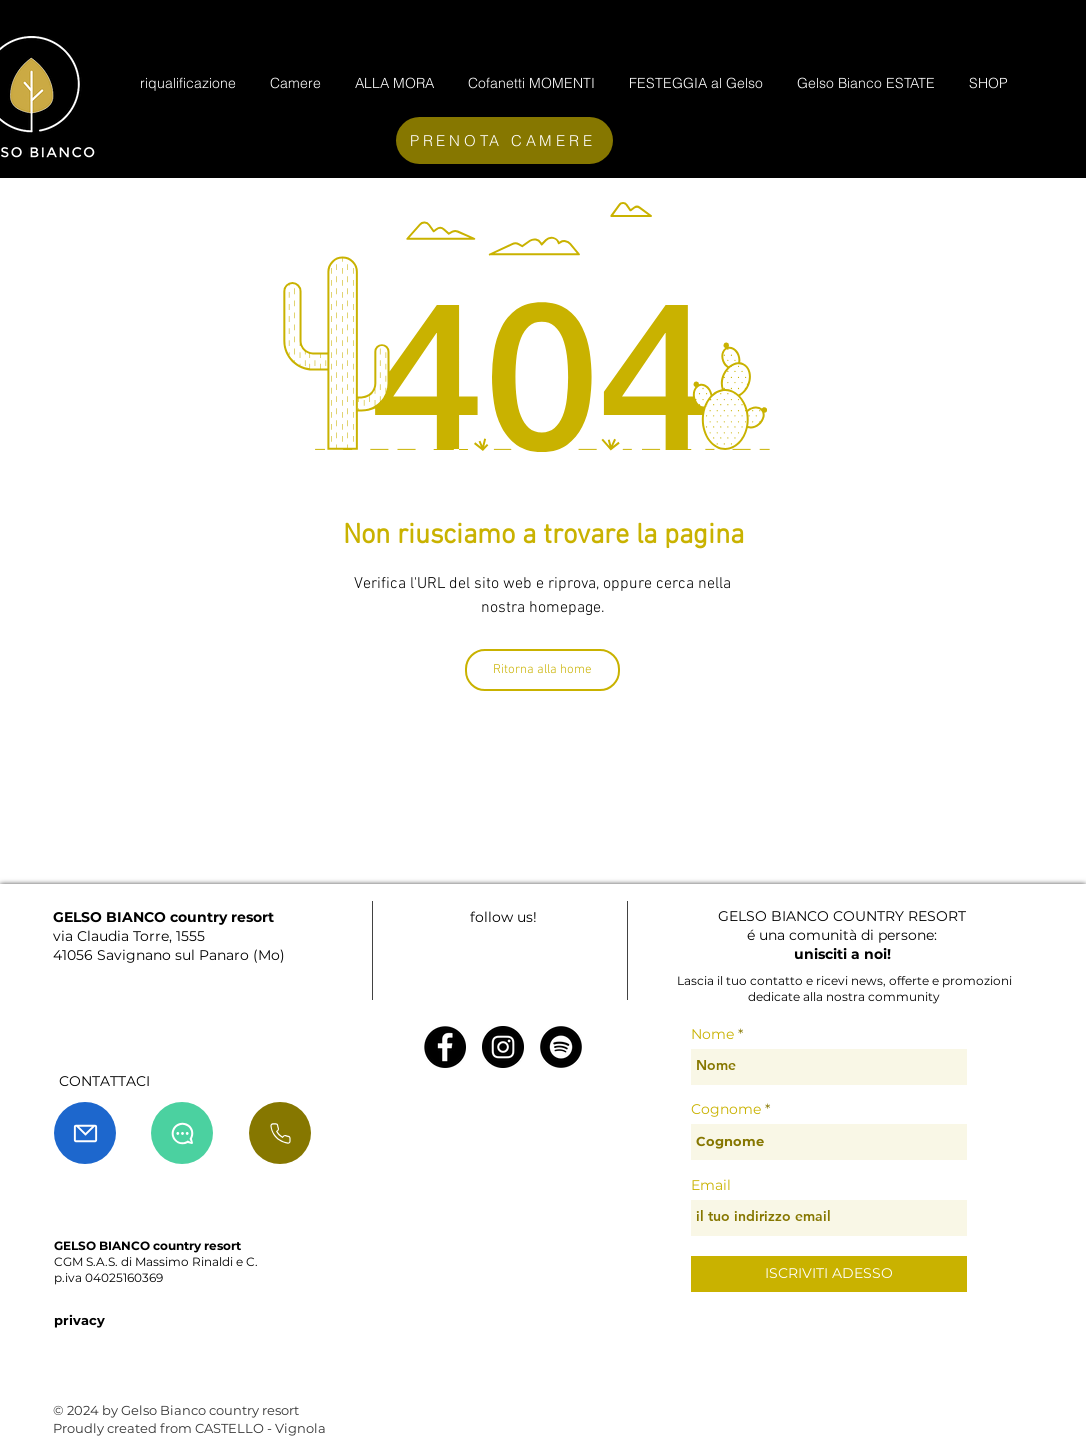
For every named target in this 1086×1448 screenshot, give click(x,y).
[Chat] (182, 1133)
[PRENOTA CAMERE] (504, 140)
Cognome (726, 1109)
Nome (712, 1034)
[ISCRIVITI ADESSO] (829, 1274)
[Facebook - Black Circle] (445, 1047)
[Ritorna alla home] (542, 670)
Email (711, 1185)
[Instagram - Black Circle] (503, 1047)
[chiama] (280, 1133)
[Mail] (85, 1133)
